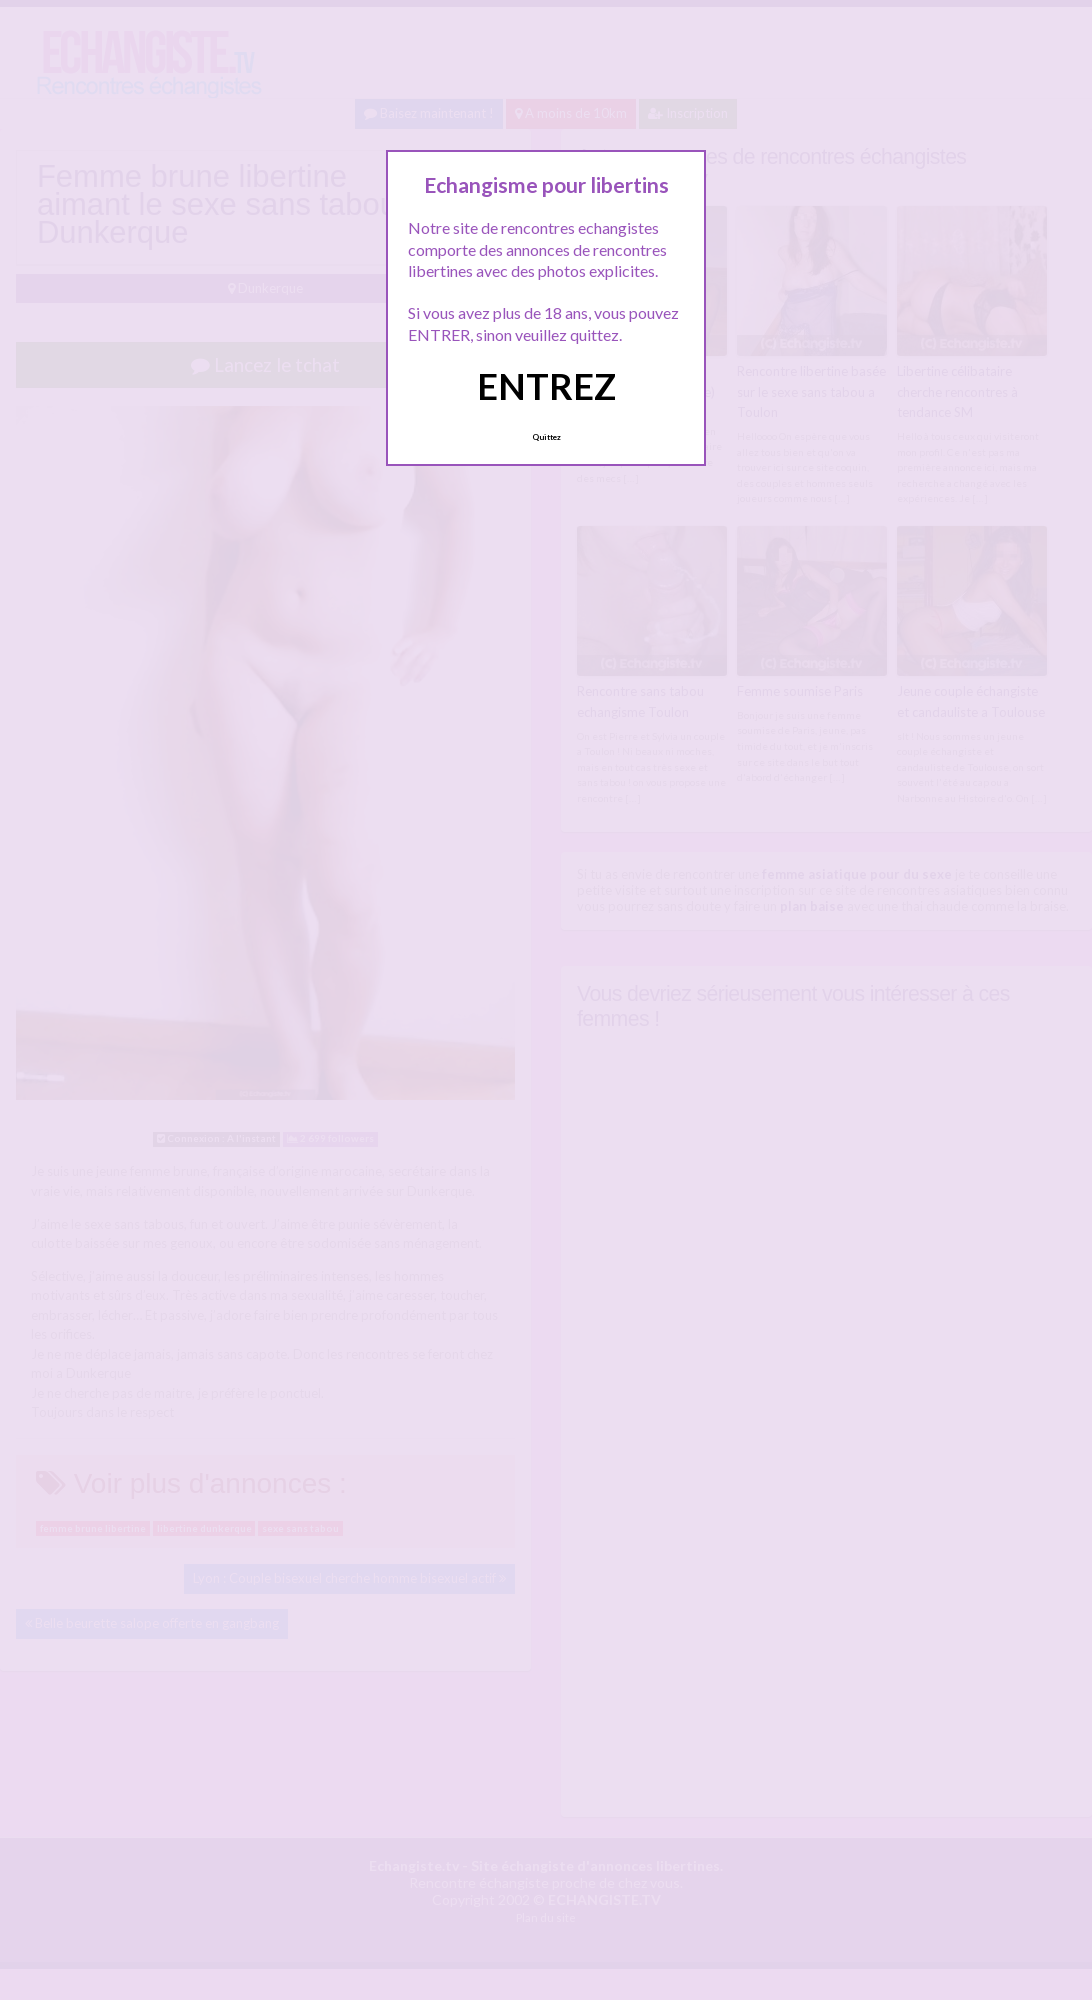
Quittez (546, 437)
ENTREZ (546, 386)
